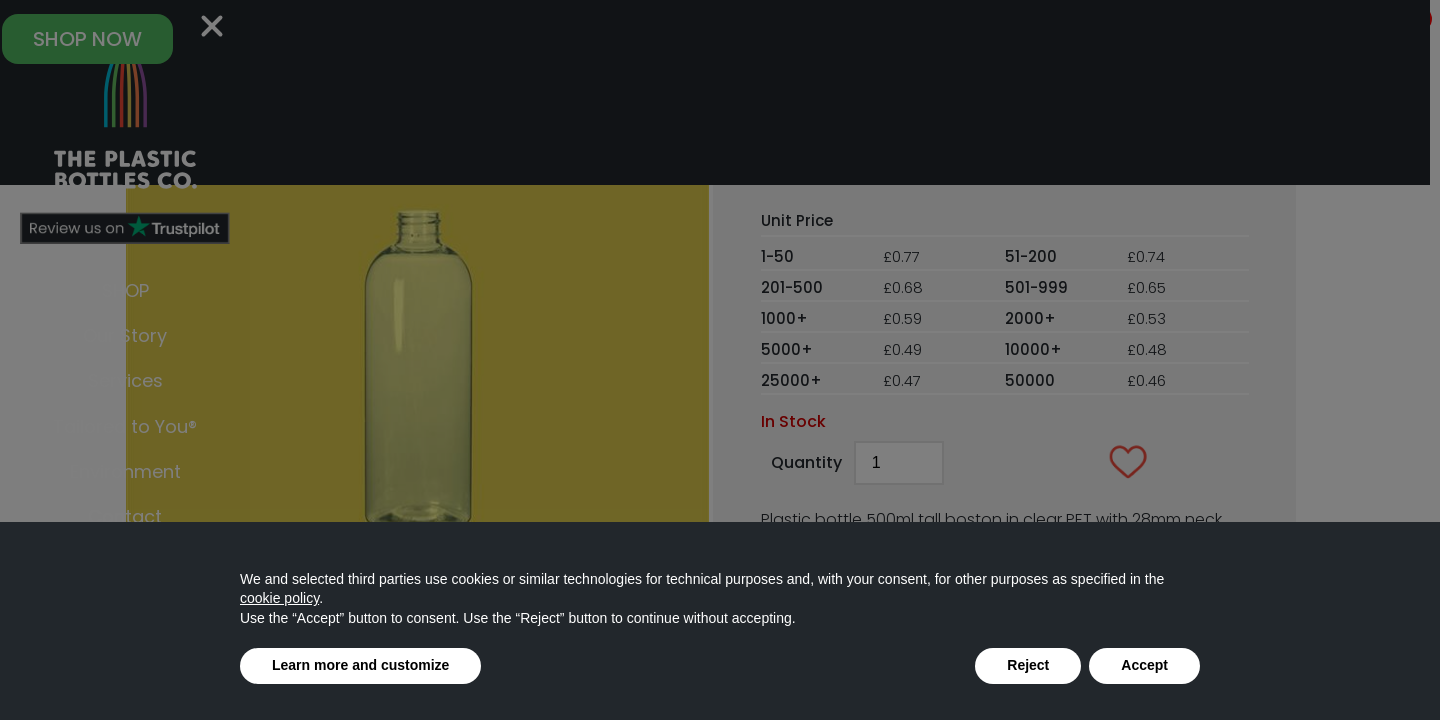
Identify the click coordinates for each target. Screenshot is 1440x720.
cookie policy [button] (279, 598)
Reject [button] (1028, 665)
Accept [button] (1144, 665)
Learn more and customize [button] (360, 665)
